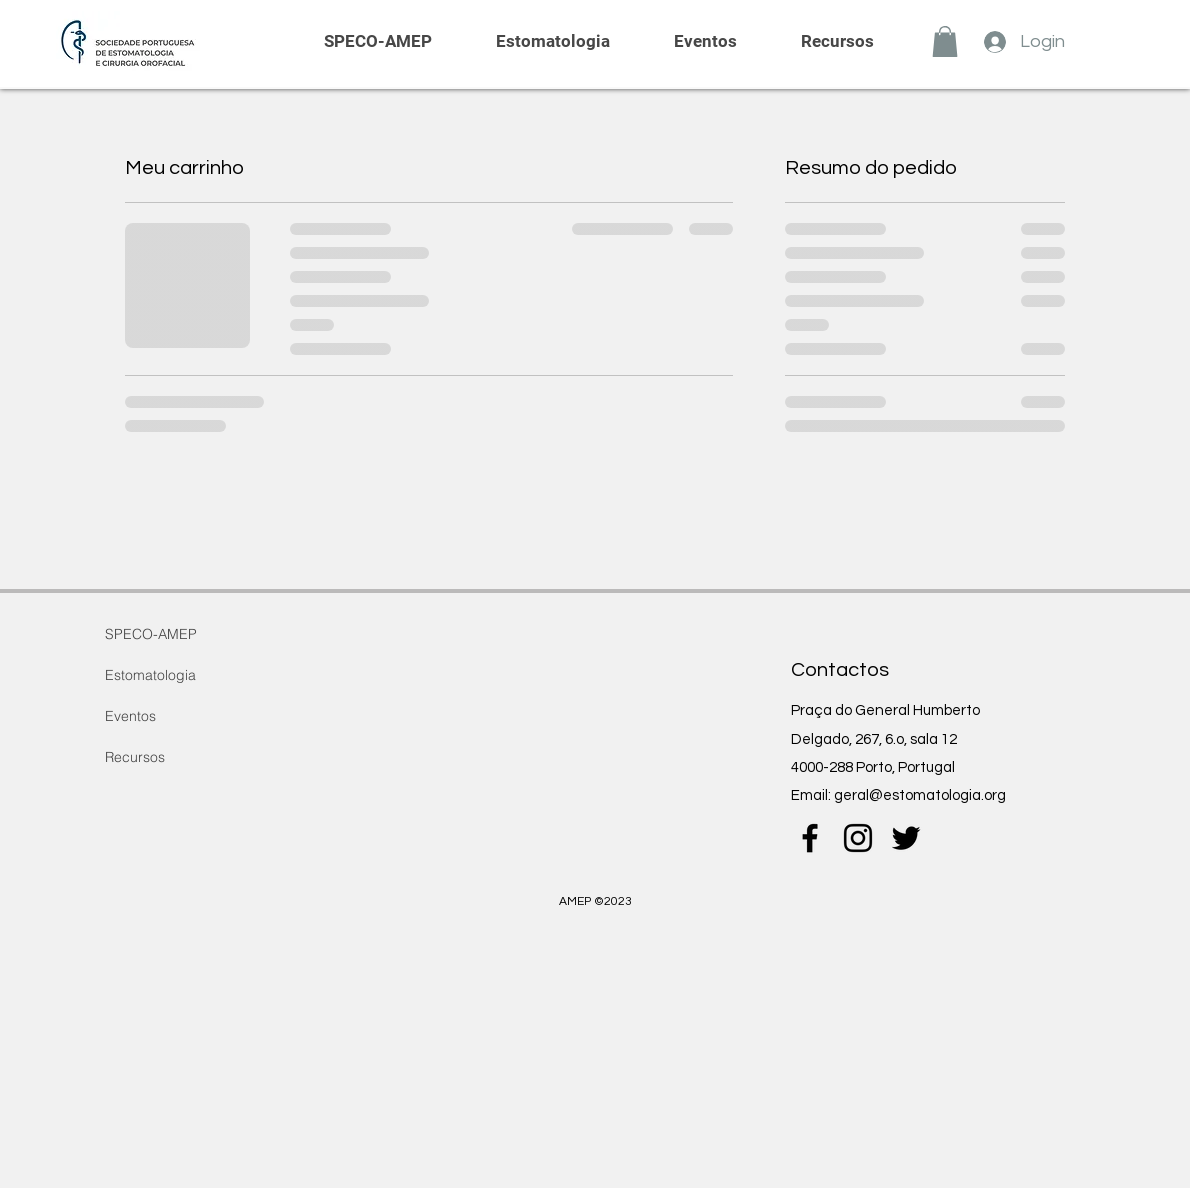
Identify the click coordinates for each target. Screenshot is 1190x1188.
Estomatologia (150, 675)
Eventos (130, 716)
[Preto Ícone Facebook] (810, 838)
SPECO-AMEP (151, 634)
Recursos (135, 757)
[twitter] (906, 838)
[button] (945, 41)
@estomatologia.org (937, 795)
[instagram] (858, 838)
